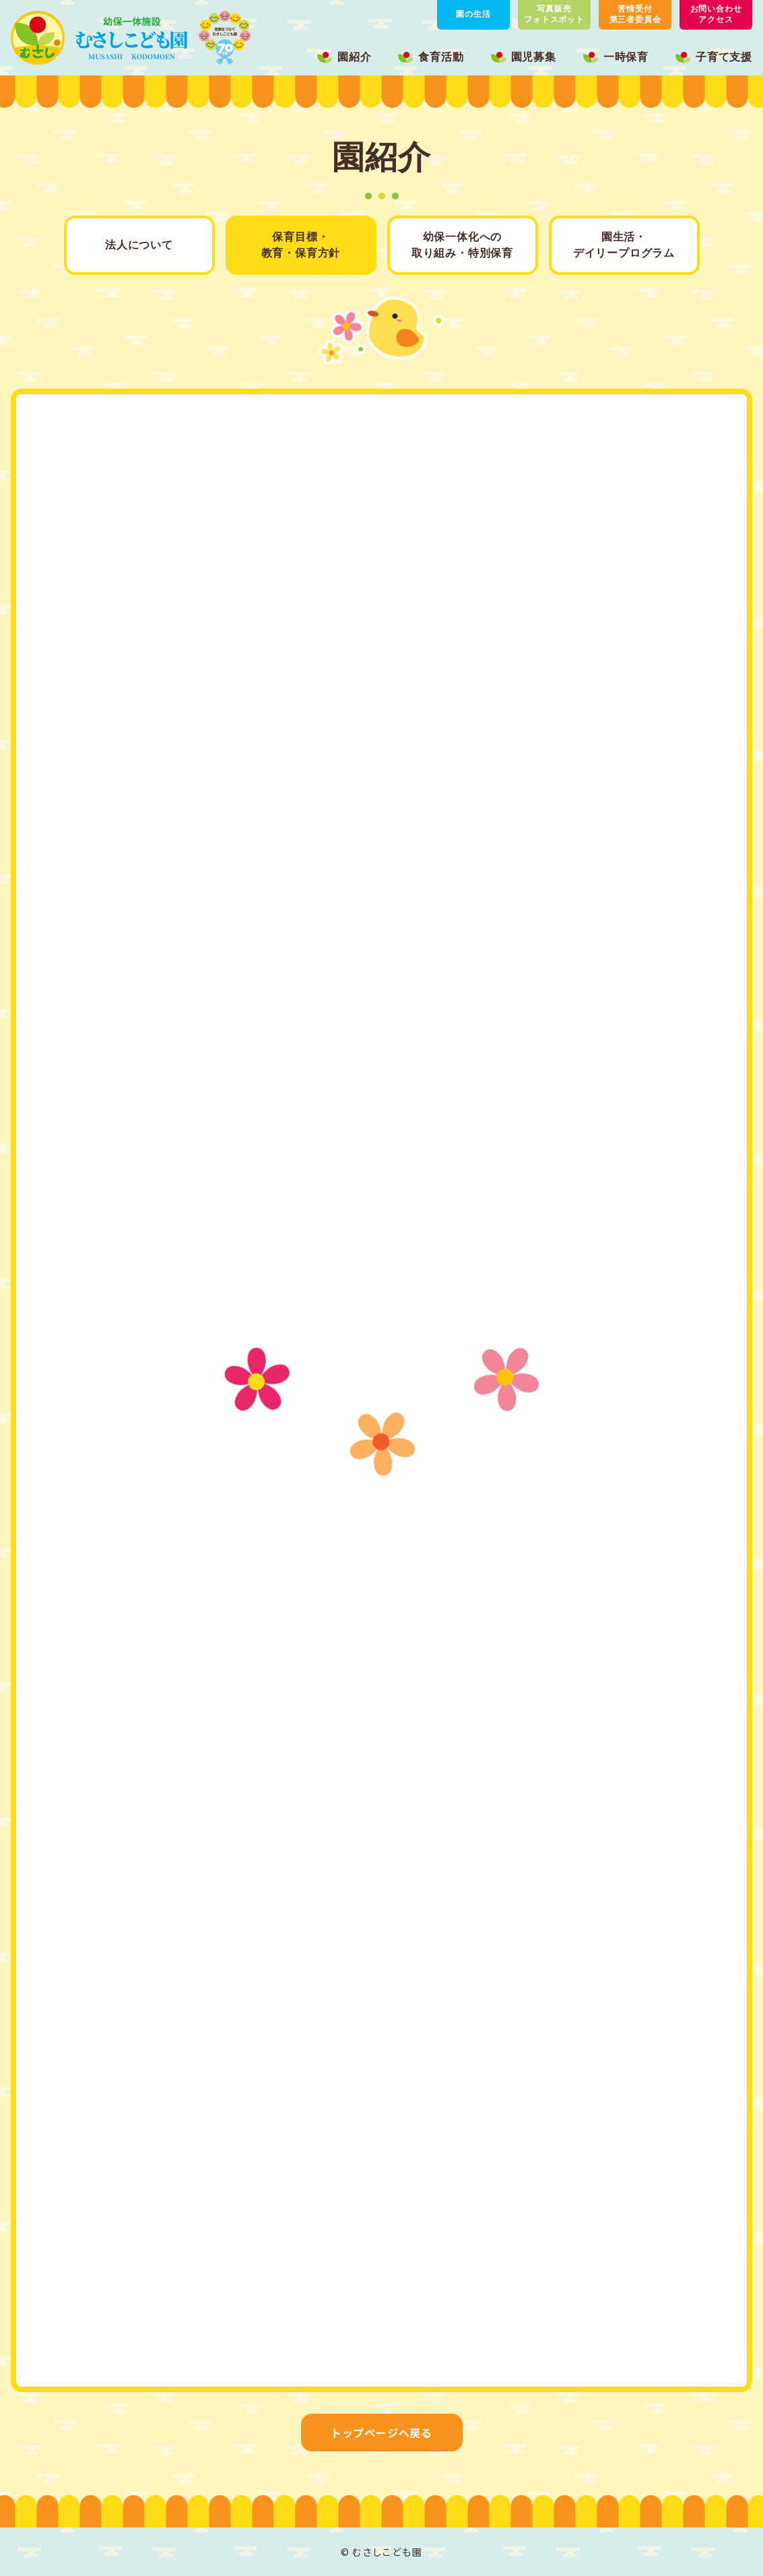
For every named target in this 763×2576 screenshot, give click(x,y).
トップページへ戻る (381, 2432)
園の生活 (473, 14)
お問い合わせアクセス (716, 14)
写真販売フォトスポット (554, 14)
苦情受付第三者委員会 (635, 14)
